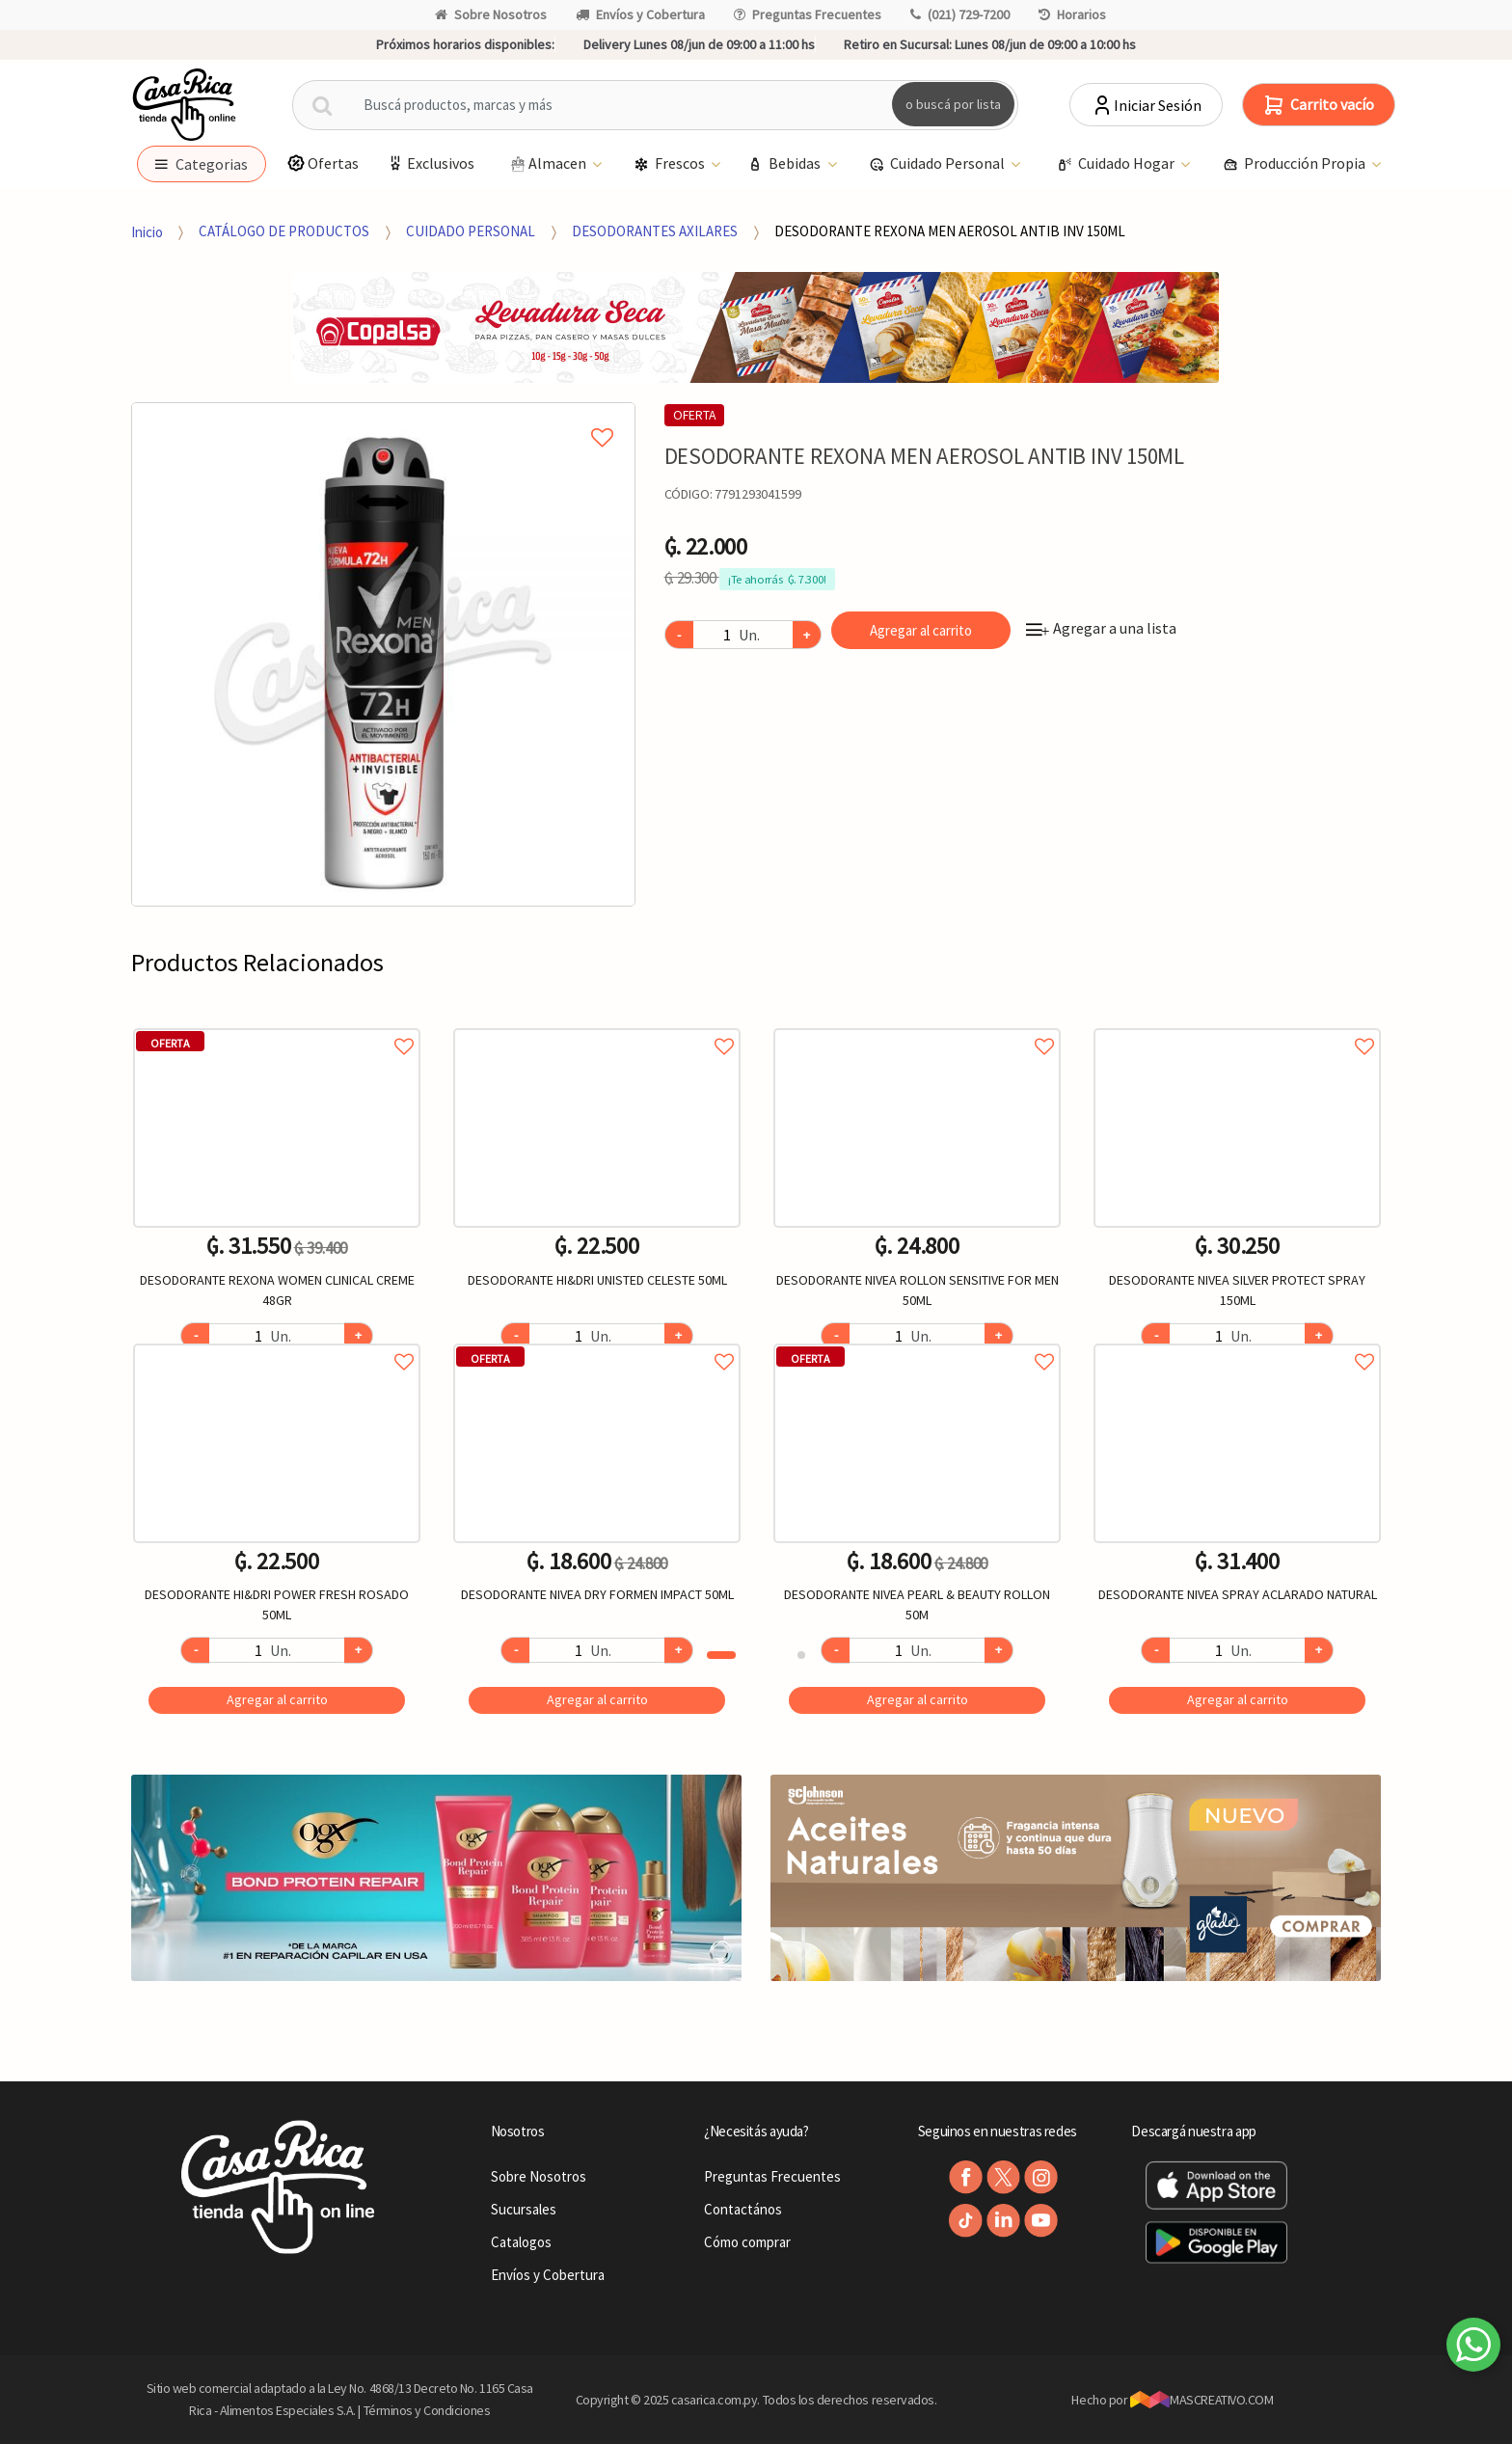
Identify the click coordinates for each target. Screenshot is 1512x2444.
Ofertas (322, 163)
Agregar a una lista (1101, 628)
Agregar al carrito (921, 630)
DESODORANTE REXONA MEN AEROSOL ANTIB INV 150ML (949, 231)
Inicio (147, 231)
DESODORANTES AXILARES (655, 231)
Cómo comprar (747, 2242)
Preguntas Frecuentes (807, 14)
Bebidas (785, 164)
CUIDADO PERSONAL (470, 231)
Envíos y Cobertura (640, 14)
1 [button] (721, 1655)
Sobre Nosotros (491, 14)
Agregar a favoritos (277, 1025)
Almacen (548, 164)
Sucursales (523, 2209)
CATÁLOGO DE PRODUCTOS (284, 231)
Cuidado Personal (938, 164)
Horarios (1072, 14)
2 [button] (801, 1655)
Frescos (671, 164)
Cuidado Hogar (1117, 164)
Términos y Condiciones (427, 2410)
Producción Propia (1295, 164)
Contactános (743, 2209)
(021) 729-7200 (960, 14)
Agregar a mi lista (383, 415)
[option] (383, 654)
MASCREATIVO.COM (1202, 2399)
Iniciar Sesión (1146, 105)
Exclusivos (430, 163)
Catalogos (521, 2242)
